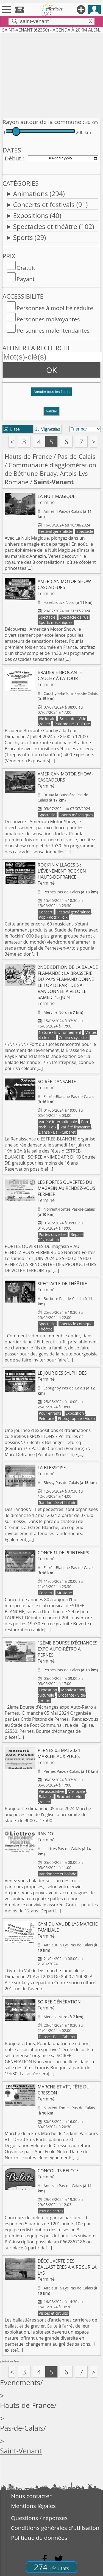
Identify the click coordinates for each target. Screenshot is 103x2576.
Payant (25, 279)
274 (51, 2567)
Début (13, 158)
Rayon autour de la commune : (43, 122)
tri (54, 429)
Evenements (20, 2382)
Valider (51, 411)
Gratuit (25, 267)
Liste (12, 429)
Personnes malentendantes (53, 330)
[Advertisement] (51, 74)
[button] (51, 394)
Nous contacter (31, 2496)
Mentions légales (33, 2506)
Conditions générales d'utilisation (55, 2528)
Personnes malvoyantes (48, 319)
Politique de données (39, 2537)
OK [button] (51, 370)
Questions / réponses (39, 2518)
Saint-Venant (21, 2451)
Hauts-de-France (28, 456)
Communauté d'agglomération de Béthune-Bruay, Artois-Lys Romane (50, 473)
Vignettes (47, 429)
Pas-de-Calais (76, 456)
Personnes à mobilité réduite (54, 308)
